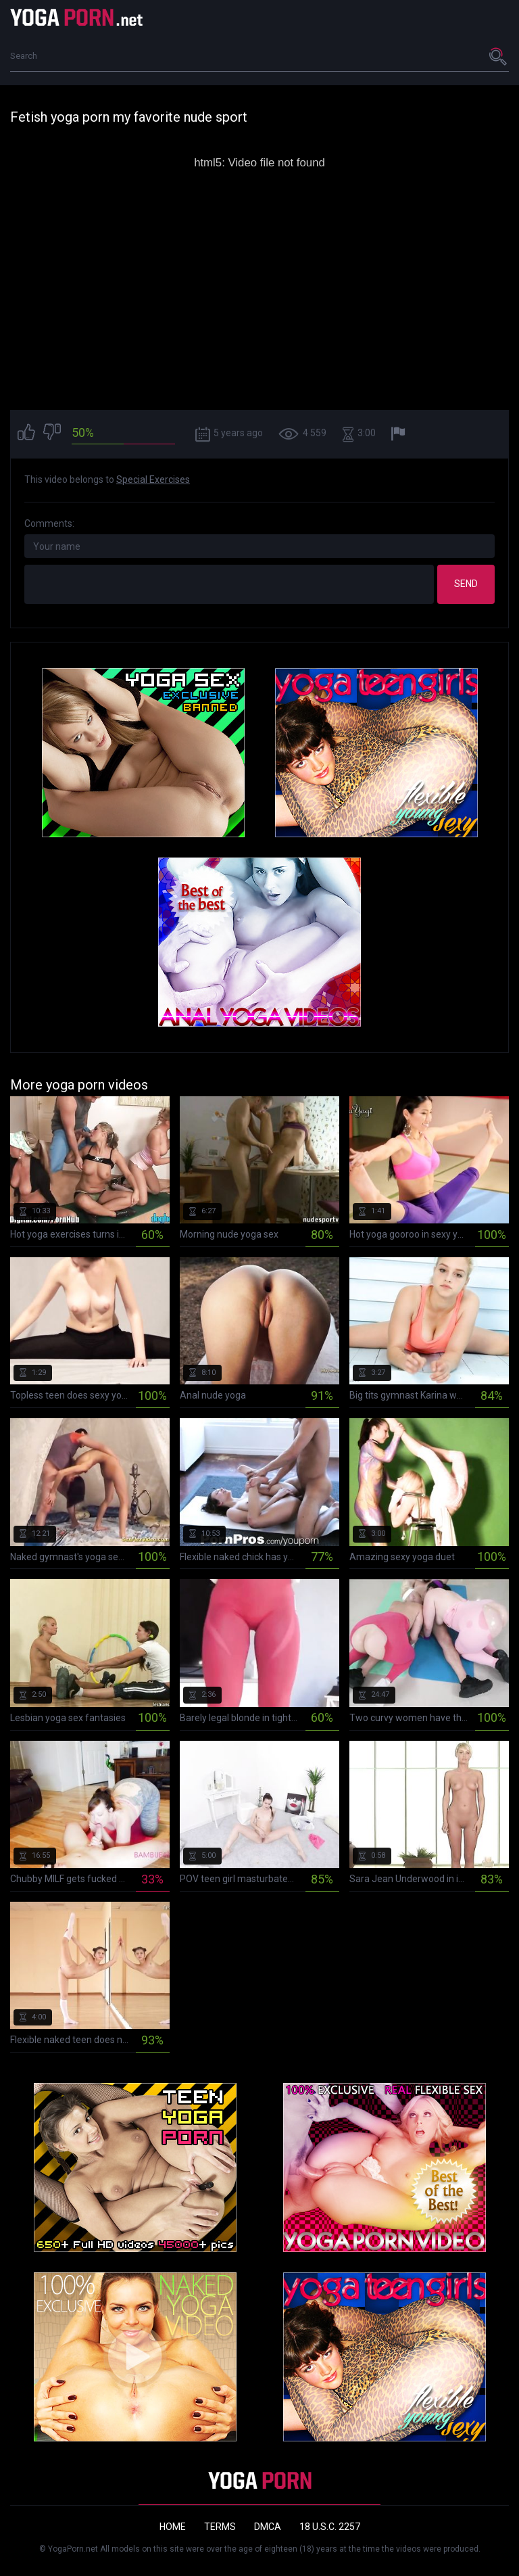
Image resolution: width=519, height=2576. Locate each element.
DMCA (267, 2526)
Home (172, 2526)
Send (466, 583)
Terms (220, 2526)
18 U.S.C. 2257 (329, 2526)
